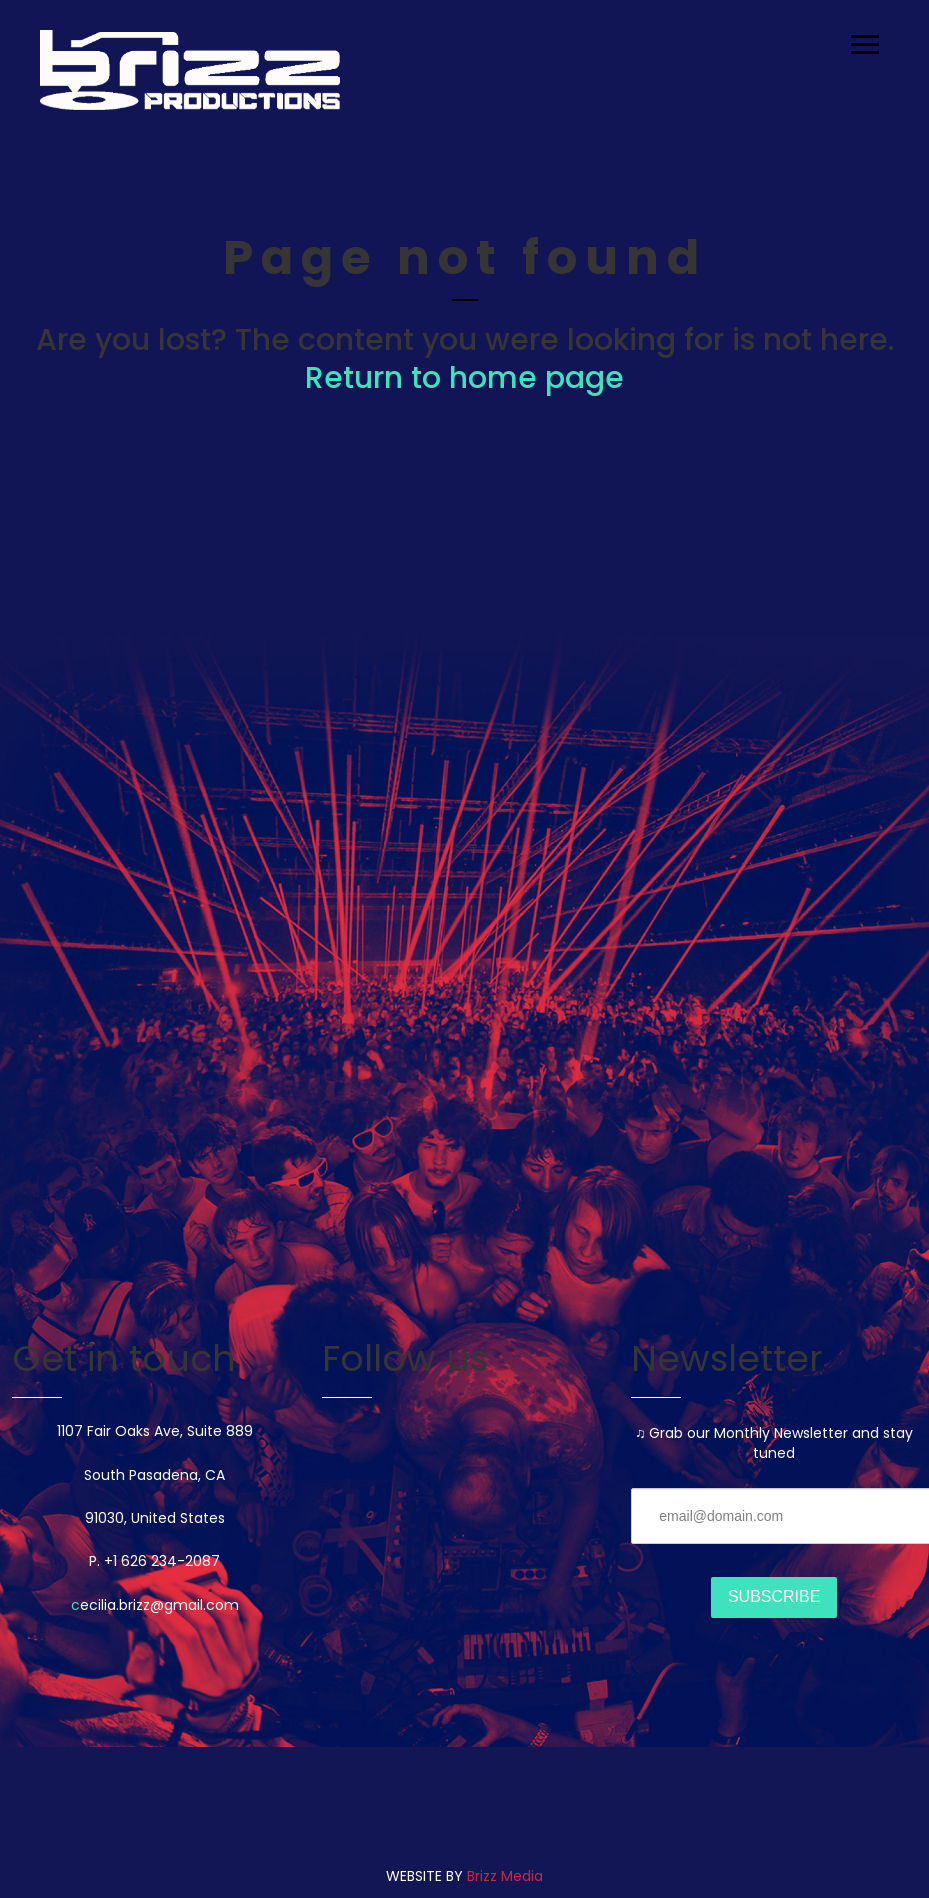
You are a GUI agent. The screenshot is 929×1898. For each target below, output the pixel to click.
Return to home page (464, 378)
